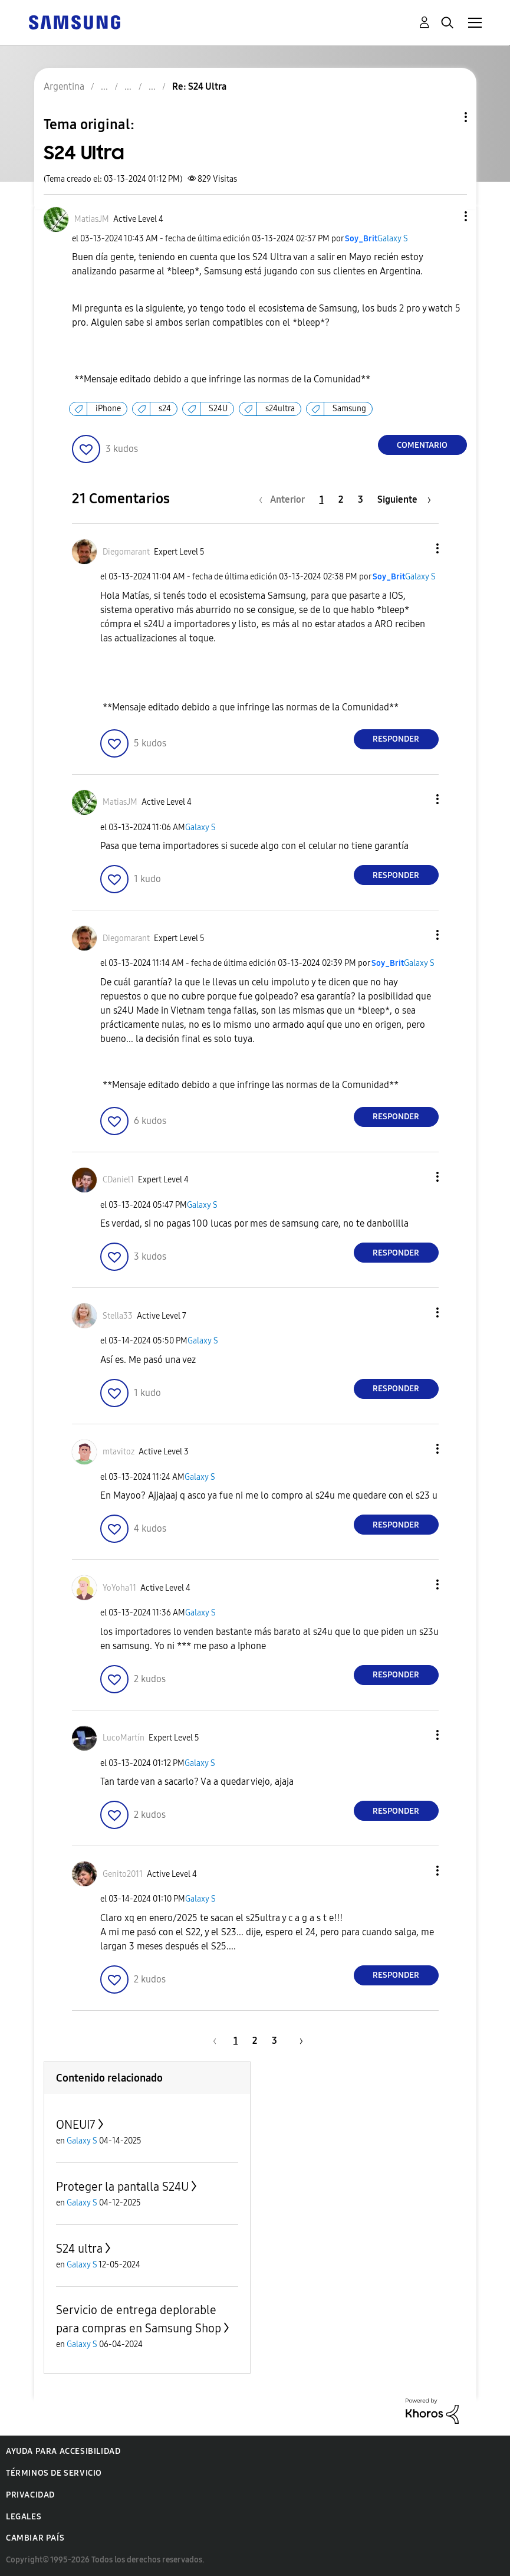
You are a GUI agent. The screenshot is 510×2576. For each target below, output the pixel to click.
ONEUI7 (76, 2125)
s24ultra (280, 409)
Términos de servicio (54, 2473)
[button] (446, 216)
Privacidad (30, 2495)
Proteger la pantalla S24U (122, 2187)
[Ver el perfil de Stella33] (118, 1316)
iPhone (108, 409)
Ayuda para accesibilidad (63, 2451)
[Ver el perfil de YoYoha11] (119, 1588)
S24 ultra (79, 2248)
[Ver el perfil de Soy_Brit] (361, 239)
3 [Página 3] (360, 499)
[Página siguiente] (404, 499)
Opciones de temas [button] (446, 117)
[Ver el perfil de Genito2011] (123, 1874)
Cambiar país (35, 2538)
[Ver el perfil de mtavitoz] (118, 1452)
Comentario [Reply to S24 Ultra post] (422, 445)
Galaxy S (392, 239)
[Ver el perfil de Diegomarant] (126, 552)
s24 (165, 409)
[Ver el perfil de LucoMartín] (123, 1738)
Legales (23, 2517)
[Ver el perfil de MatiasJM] (91, 219)
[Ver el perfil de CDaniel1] (118, 1180)
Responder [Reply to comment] (396, 739)
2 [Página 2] (340, 499)
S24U (218, 409)
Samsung (349, 409)
